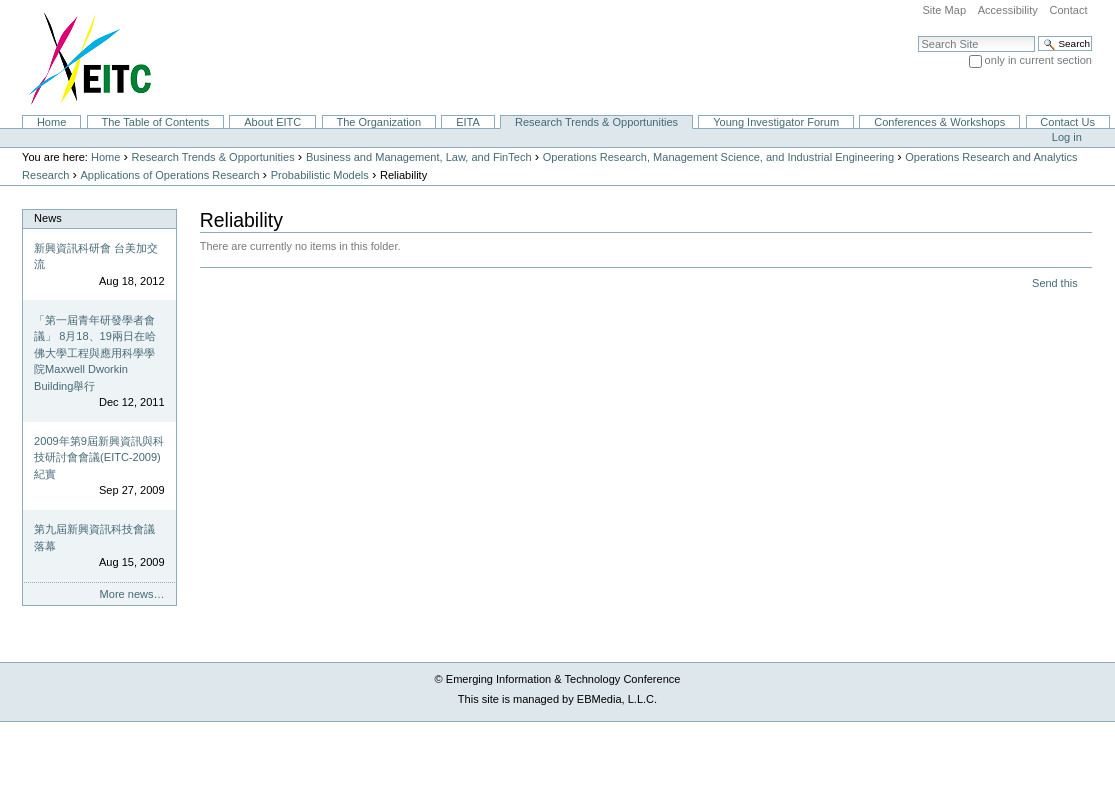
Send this (1054, 283)
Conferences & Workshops (939, 122)
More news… (132, 594)
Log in (1067, 137)
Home (51, 122)
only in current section (1038, 60)
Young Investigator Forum (776, 122)
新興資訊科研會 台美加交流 (96, 256)
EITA (468, 122)
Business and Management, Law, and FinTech (419, 157)
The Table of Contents (155, 122)
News (48, 218)
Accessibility (1008, 10)
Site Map (944, 10)
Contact (1068, 10)
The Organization (378, 122)
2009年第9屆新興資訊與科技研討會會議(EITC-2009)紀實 (99, 457)
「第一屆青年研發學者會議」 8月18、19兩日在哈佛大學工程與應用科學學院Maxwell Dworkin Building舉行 (95, 353)
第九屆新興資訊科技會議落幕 (94, 537)
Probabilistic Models (320, 175)
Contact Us (1067, 122)
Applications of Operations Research (169, 175)
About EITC (272, 122)
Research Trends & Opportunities (596, 122)
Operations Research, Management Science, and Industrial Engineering (718, 157)
